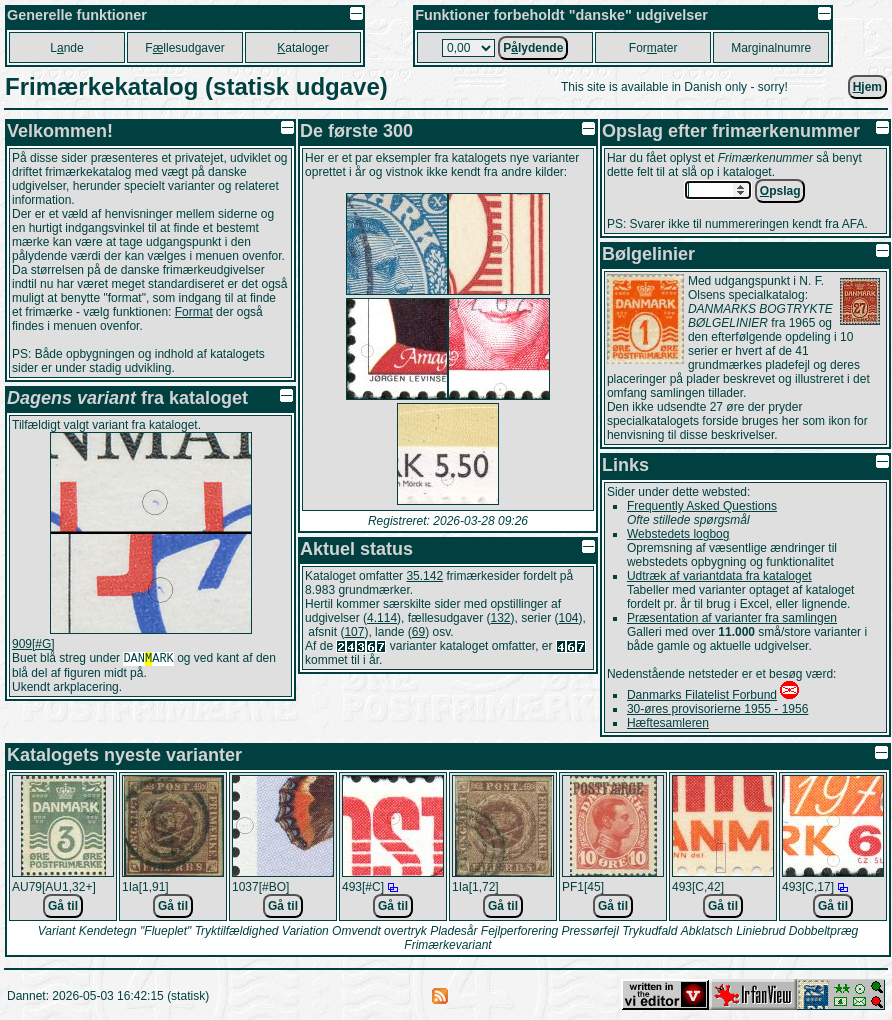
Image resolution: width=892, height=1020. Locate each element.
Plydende (533, 48)
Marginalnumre (771, 48)
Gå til (63, 906)
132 (500, 618)
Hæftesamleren (668, 723)
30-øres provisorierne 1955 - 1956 (717, 709)
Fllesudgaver (184, 48)
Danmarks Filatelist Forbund (702, 695)
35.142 (424, 576)
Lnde (66, 48)
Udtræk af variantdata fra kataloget (719, 576)
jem (867, 87)
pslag (780, 191)
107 (354, 632)
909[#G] (33, 644)
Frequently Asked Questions (702, 506)
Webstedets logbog (678, 534)
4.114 (382, 618)
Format (194, 312)
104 (569, 618)
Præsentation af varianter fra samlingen (732, 618)
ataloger (302, 48)
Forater (653, 48)
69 (418, 632)
